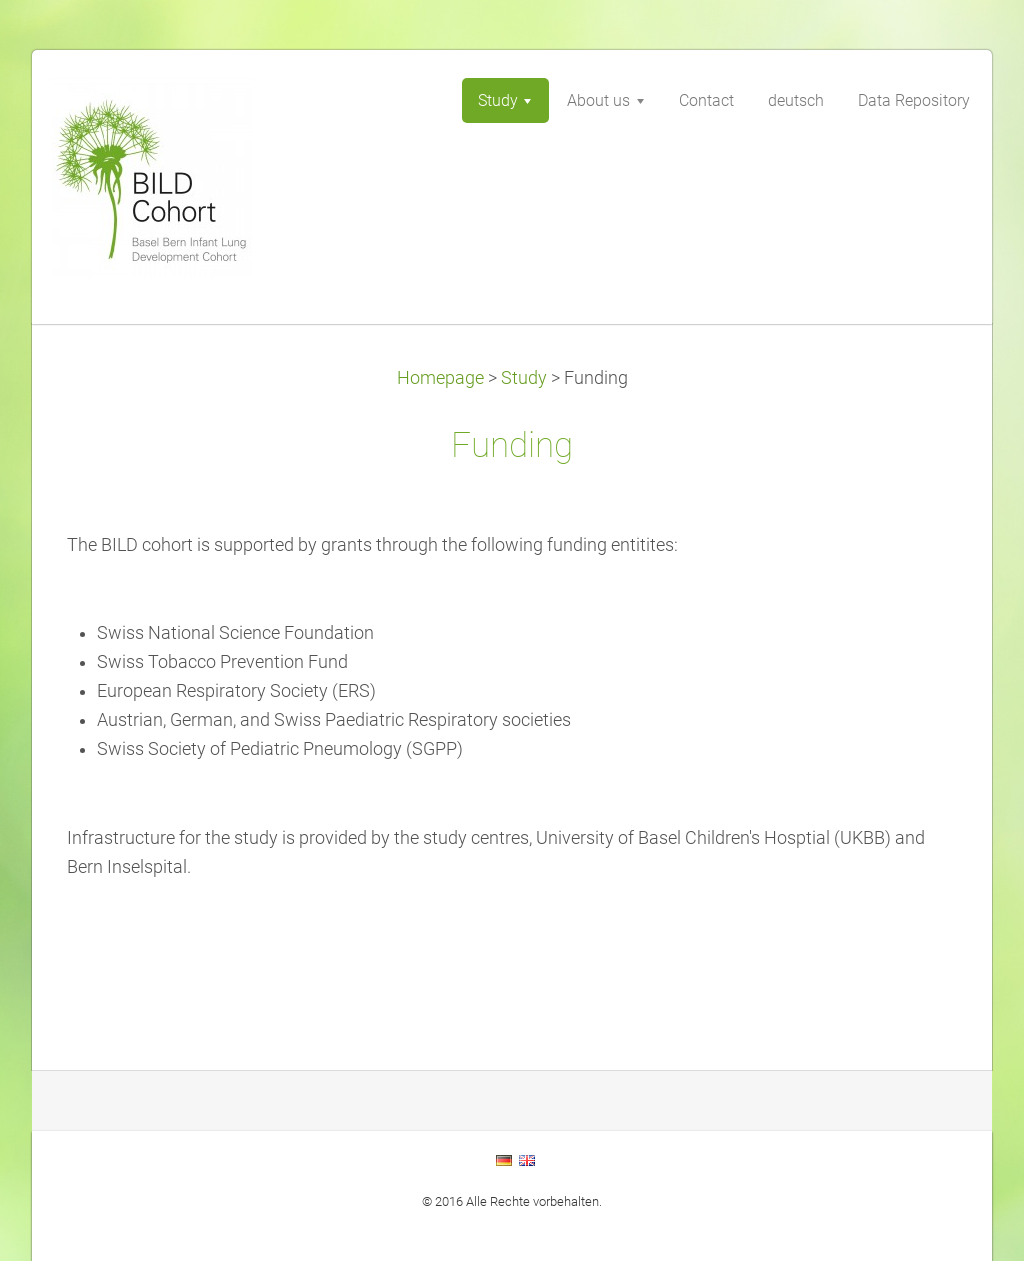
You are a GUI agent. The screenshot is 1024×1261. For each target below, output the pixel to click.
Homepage (440, 378)
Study (524, 378)
